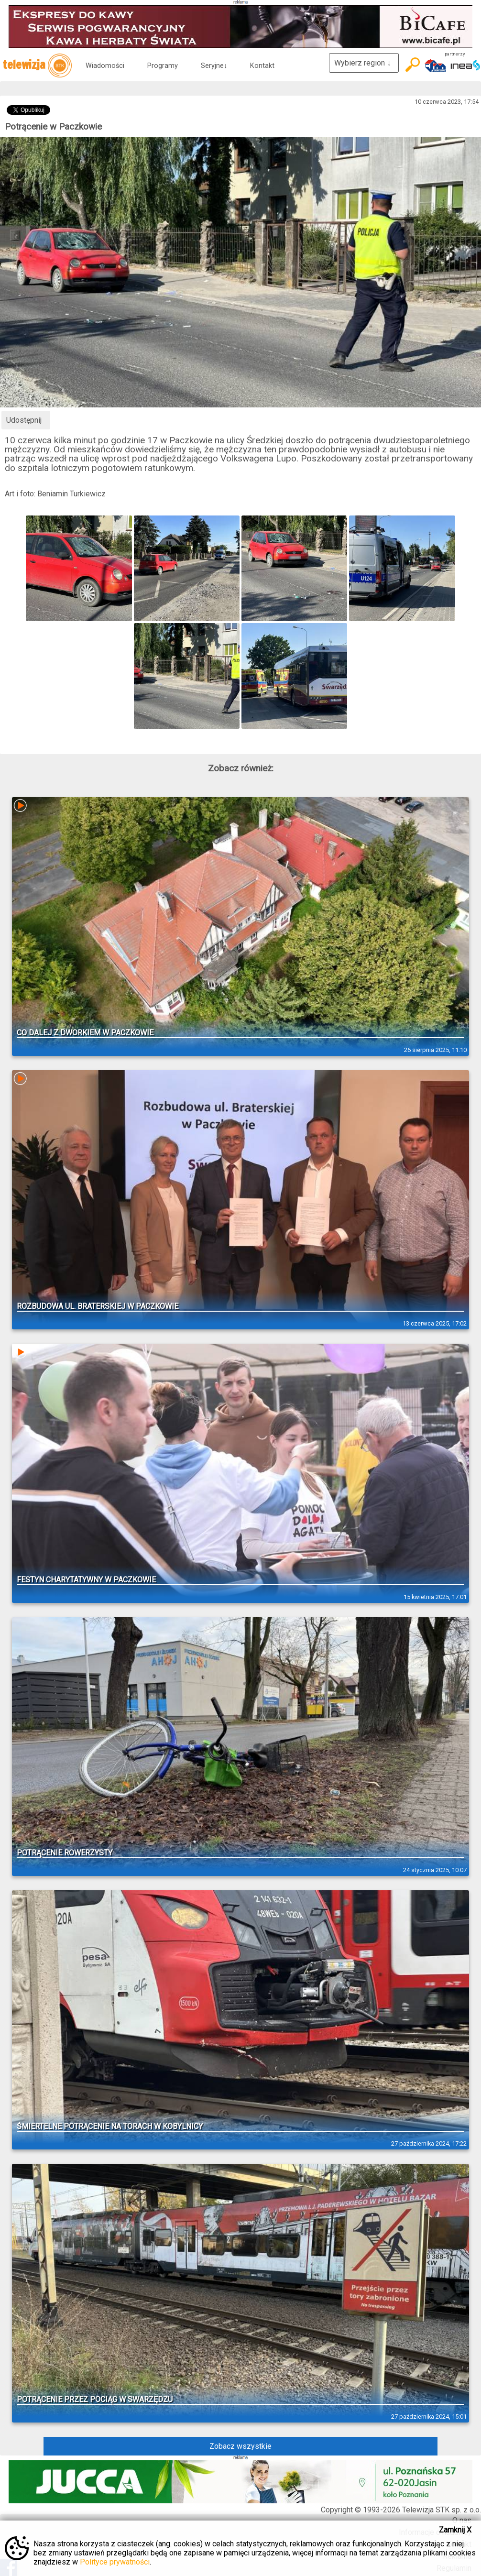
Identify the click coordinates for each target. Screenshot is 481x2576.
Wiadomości (105, 66)
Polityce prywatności (115, 2561)
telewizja (37, 65)
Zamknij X (455, 2529)
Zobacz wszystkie (240, 2446)
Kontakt (262, 66)
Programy (162, 66)
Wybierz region (364, 62)
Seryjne (214, 66)
